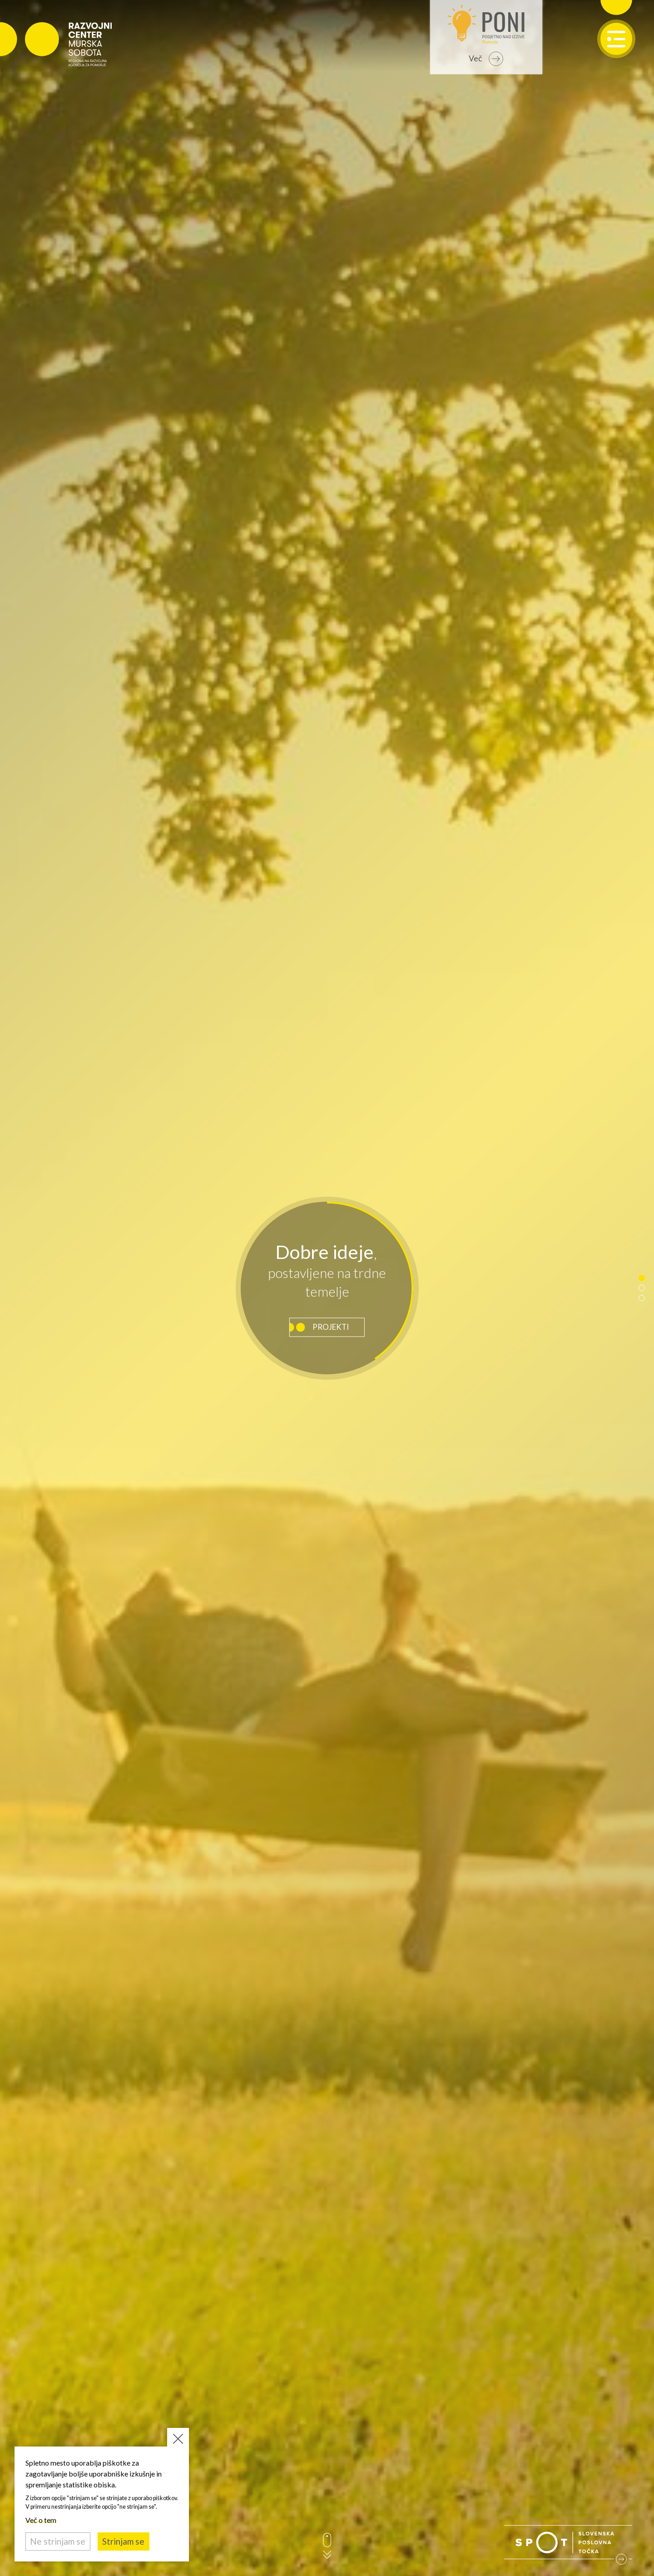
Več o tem (40, 2520)
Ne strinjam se (57, 2541)
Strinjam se (123, 2541)
